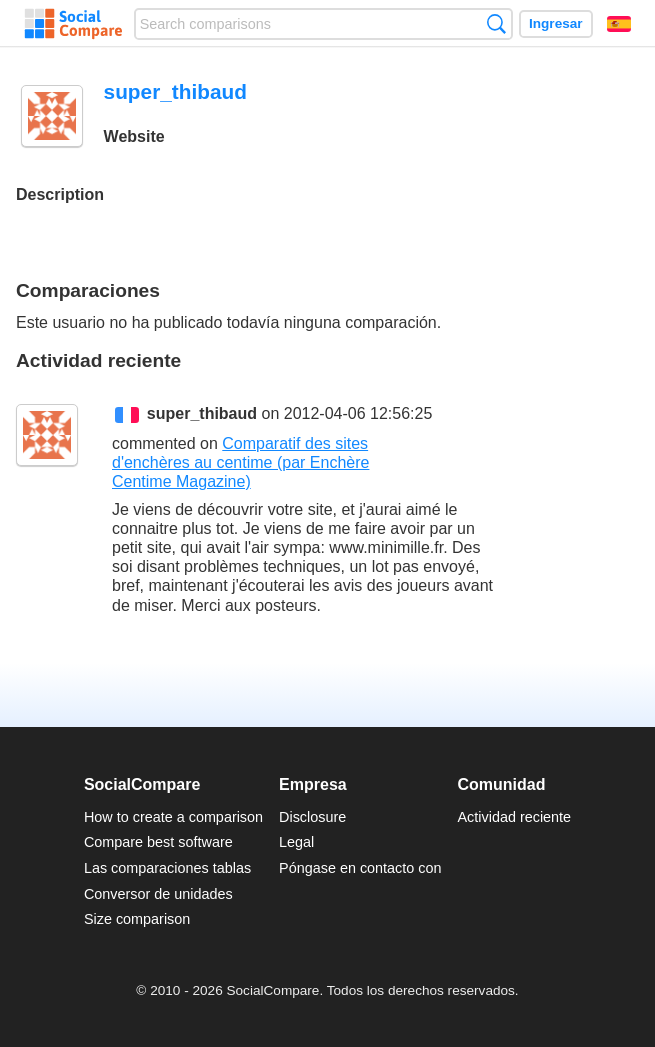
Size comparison (137, 919)
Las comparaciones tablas (167, 868)
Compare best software (158, 842)
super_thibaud (202, 413)
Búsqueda (496, 23)
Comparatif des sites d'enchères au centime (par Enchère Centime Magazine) (240, 462)
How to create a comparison (173, 817)
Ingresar (556, 23)
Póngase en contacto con (360, 868)
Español (619, 24)
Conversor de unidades (158, 894)
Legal (296, 842)
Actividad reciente (515, 817)
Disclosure (312, 817)
